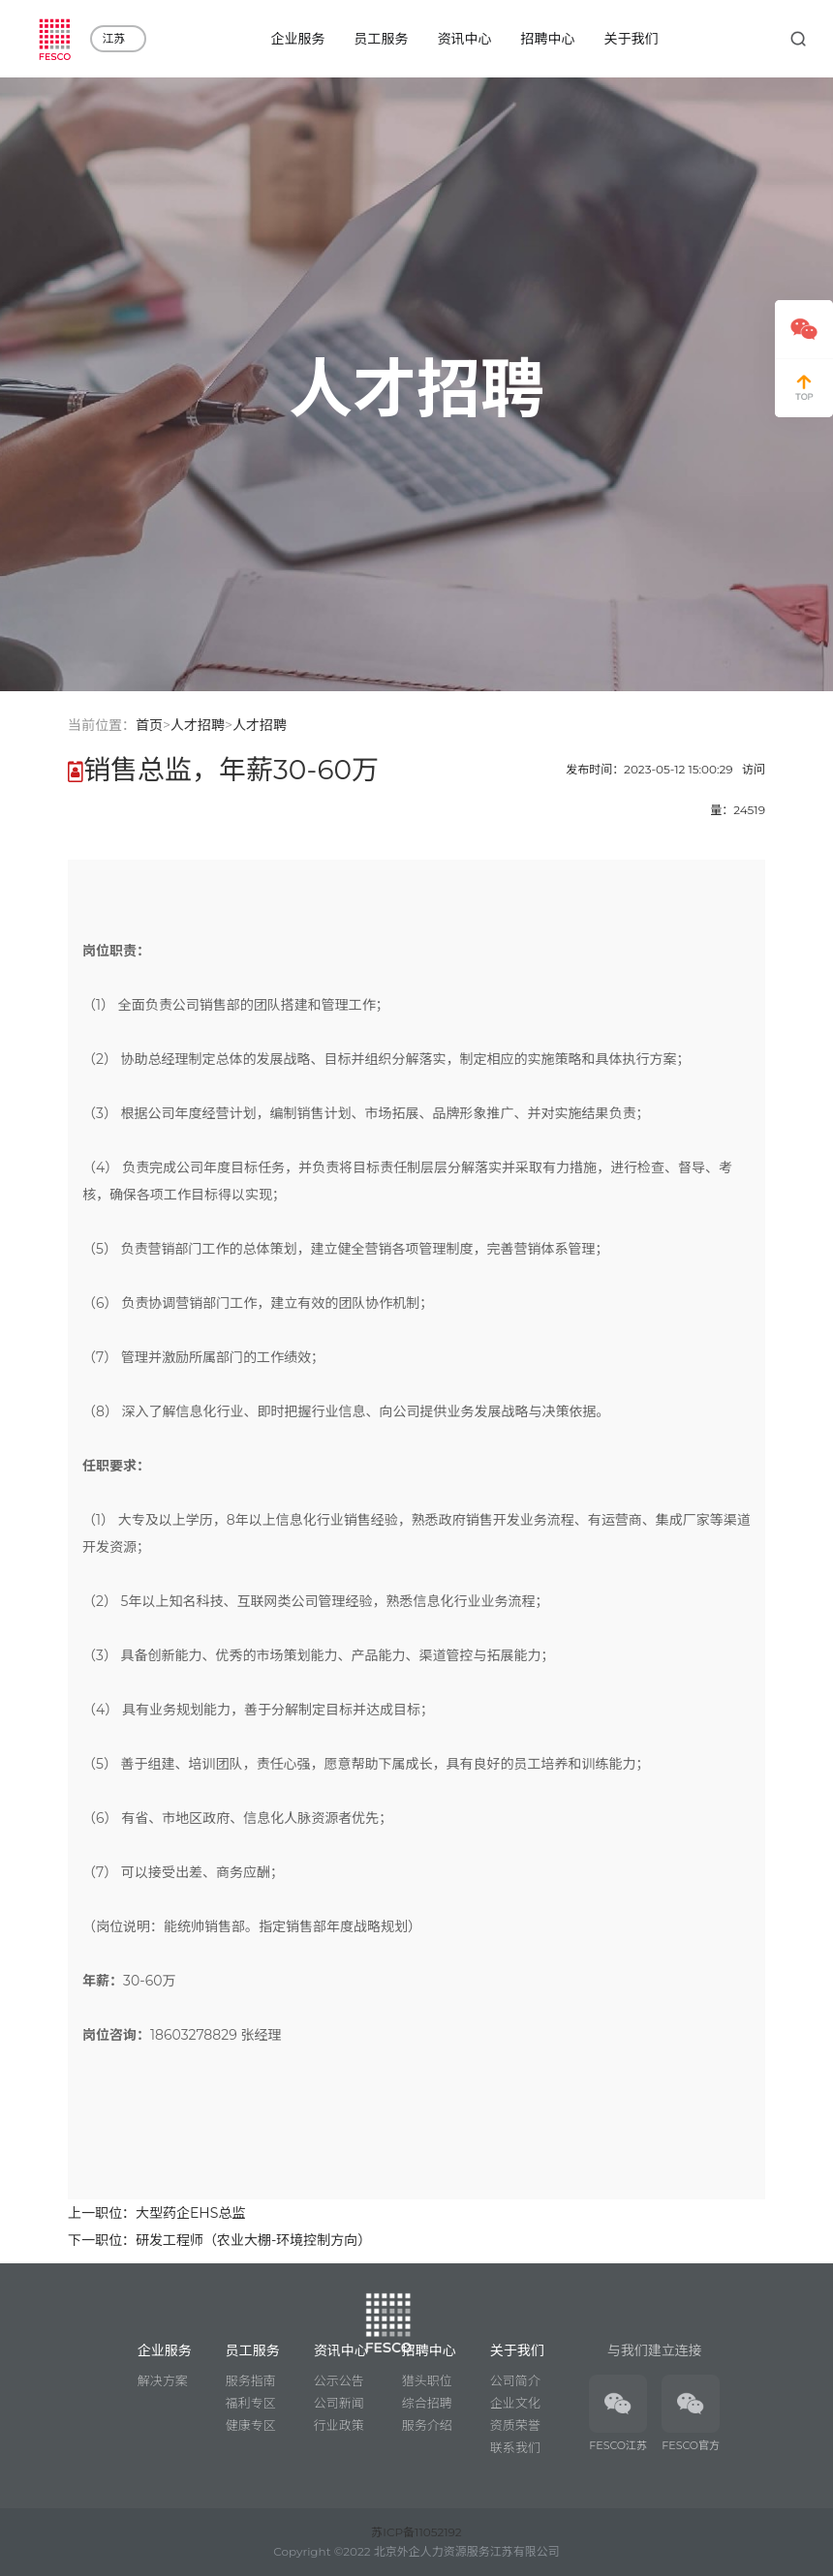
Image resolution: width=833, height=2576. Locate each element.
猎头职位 (427, 2380)
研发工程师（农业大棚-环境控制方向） (253, 2240)
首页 (149, 725)
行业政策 (339, 2425)
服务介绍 (427, 2425)
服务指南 (251, 2380)
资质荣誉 (515, 2425)
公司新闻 (339, 2402)
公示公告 (339, 2380)
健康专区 (251, 2425)
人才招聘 (197, 725)
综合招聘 (427, 2402)
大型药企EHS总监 (190, 2213)
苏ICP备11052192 (416, 2532)
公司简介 (515, 2380)
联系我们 (515, 2447)
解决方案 (163, 2380)
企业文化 (515, 2402)
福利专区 (251, 2402)
